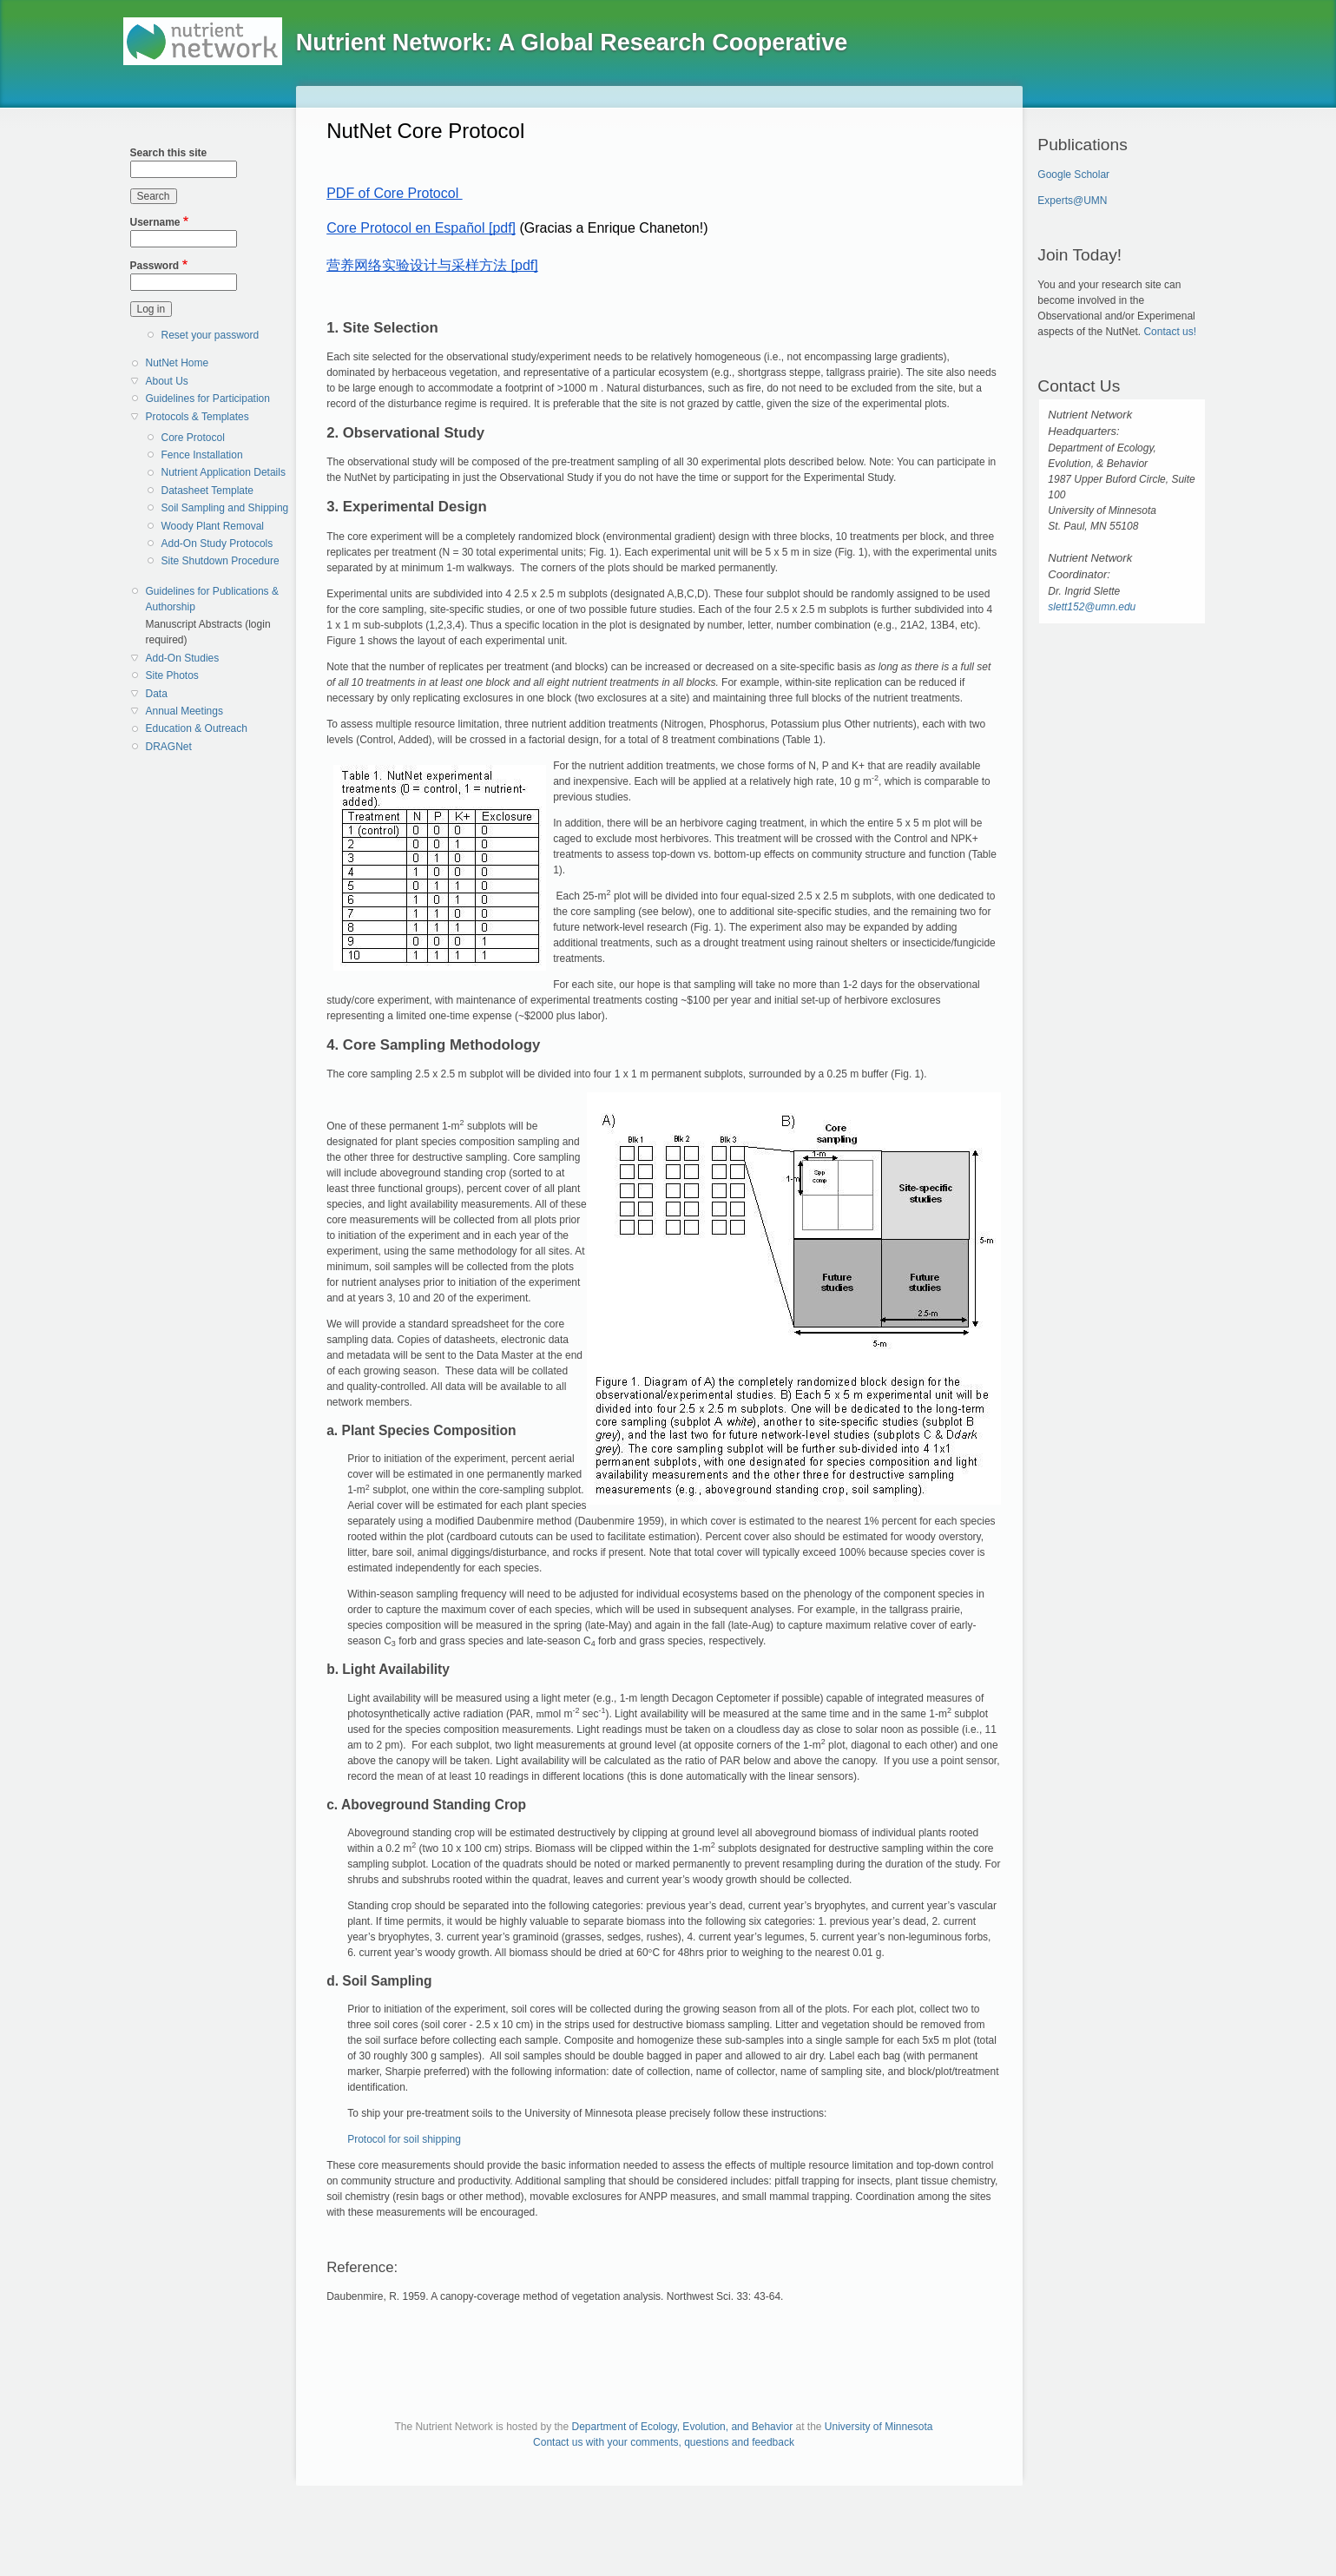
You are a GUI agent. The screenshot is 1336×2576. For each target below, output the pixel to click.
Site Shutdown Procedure (220, 561)
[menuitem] (214, 363)
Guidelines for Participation (208, 398)
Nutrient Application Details (223, 472)
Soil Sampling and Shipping (225, 508)
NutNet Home (177, 363)
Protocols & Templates (197, 417)
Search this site (168, 153)
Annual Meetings (184, 711)
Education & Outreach (196, 728)
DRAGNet (169, 747)
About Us (167, 381)
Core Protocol (193, 438)
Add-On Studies (183, 658)
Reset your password (210, 335)
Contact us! (1169, 332)
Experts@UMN (1072, 200)
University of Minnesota (879, 2427)
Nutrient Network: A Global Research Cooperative (572, 43)
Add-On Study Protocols (217, 543)
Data (157, 694)
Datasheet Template (207, 490)
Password (155, 266)
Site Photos (172, 675)
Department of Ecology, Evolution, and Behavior (682, 2427)
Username (155, 222)
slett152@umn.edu (1091, 607)
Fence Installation (202, 455)
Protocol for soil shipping (404, 2139)
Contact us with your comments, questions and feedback (663, 2442)
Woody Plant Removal (213, 526)
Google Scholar (1073, 174)
